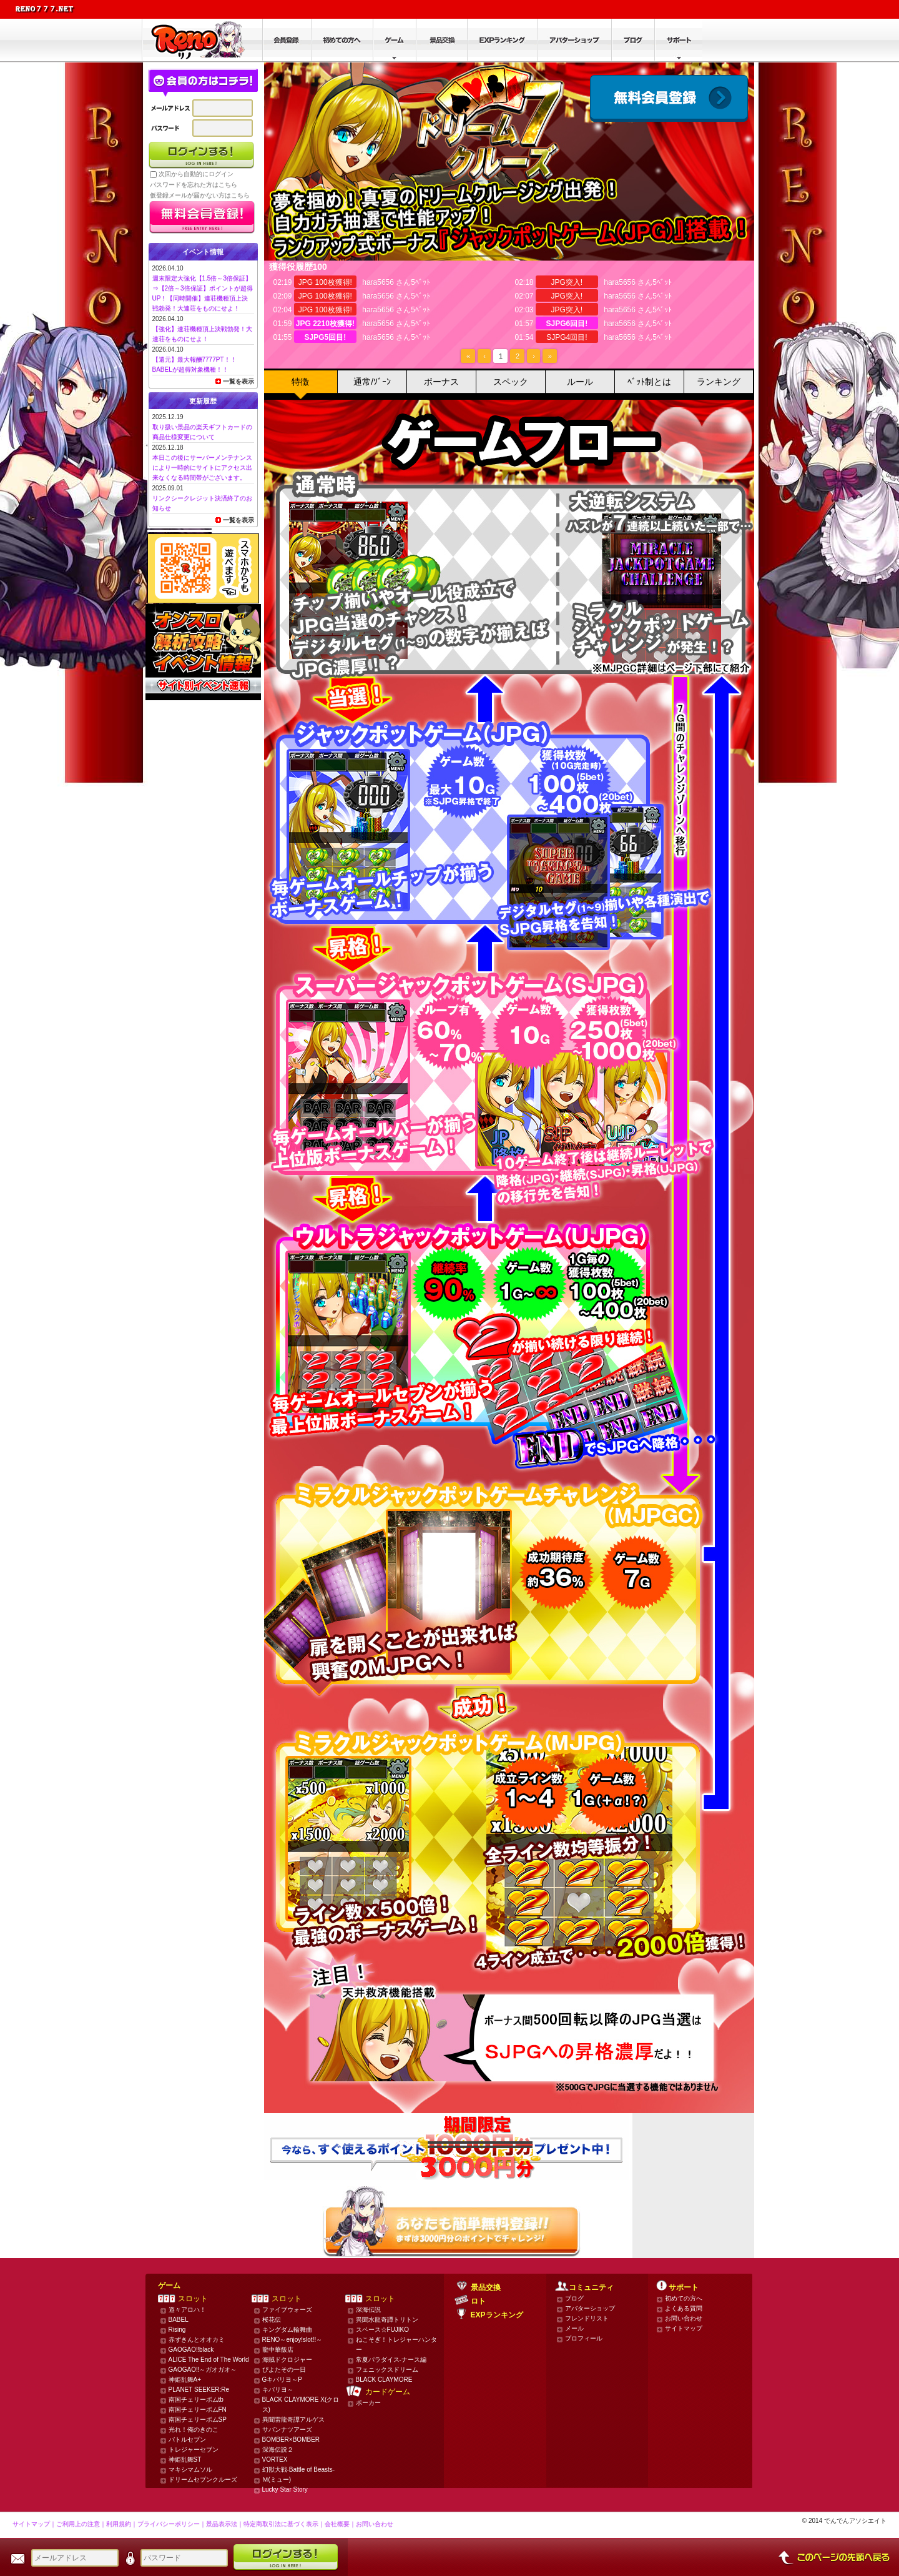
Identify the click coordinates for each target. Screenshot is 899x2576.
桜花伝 (271, 2319)
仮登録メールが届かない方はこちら (200, 195)
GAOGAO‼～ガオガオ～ (203, 2369)
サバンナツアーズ (287, 2429)
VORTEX (275, 2459)
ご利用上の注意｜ (81, 2523)
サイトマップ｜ (34, 2523)
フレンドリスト (587, 2318)
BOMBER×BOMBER (291, 2439)
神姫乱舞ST (185, 2459)
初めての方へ (683, 2298)
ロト (478, 2301)
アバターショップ (590, 2308)
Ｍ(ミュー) (277, 2479)
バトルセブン (187, 2439)
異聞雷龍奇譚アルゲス (293, 2419)
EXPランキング (497, 2315)
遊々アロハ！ (187, 2309)
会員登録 (669, 98)
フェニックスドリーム (387, 2369)
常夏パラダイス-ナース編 (391, 2359)
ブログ (574, 2298)
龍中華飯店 (277, 2349)
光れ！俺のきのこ (194, 2429)
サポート (684, 2287)
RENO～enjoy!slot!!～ (292, 2339)
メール (574, 2328)
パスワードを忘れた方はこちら (193, 184)
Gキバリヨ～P (282, 2379)
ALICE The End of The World (209, 2359)
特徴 (300, 382)
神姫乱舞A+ (185, 2379)
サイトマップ (683, 2328)
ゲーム (169, 2285)
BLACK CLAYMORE (384, 2379)
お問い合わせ (683, 2318)
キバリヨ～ (277, 2389)
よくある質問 (683, 2308)
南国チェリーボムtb (196, 2399)
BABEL (179, 2319)
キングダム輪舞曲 (287, 2329)
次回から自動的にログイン (196, 174)
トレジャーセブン (194, 2449)
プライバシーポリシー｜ (171, 2523)
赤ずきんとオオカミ (197, 2339)
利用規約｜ (121, 2523)
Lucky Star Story (285, 2489)
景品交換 (486, 2287)
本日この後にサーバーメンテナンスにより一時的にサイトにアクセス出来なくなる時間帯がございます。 (202, 467)
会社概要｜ (340, 2523)
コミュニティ (591, 2287)
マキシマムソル (190, 2469)
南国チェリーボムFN (198, 2409)
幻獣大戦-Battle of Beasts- (298, 2469)
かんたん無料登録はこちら (446, 2222)
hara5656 (378, 282)
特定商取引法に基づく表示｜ (284, 2523)
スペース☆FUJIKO (383, 2329)
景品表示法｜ (224, 2523)
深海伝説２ (277, 2449)
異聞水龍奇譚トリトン (387, 2319)
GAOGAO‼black (191, 2349)
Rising (177, 2329)
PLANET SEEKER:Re (199, 2389)
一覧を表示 (238, 381)
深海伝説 (368, 2309)
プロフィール (583, 2338)
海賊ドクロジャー (287, 2359)
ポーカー (368, 2402)
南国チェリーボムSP (198, 2419)
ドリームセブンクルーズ (203, 2479)
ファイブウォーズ (287, 2309)
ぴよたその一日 (284, 2369)
